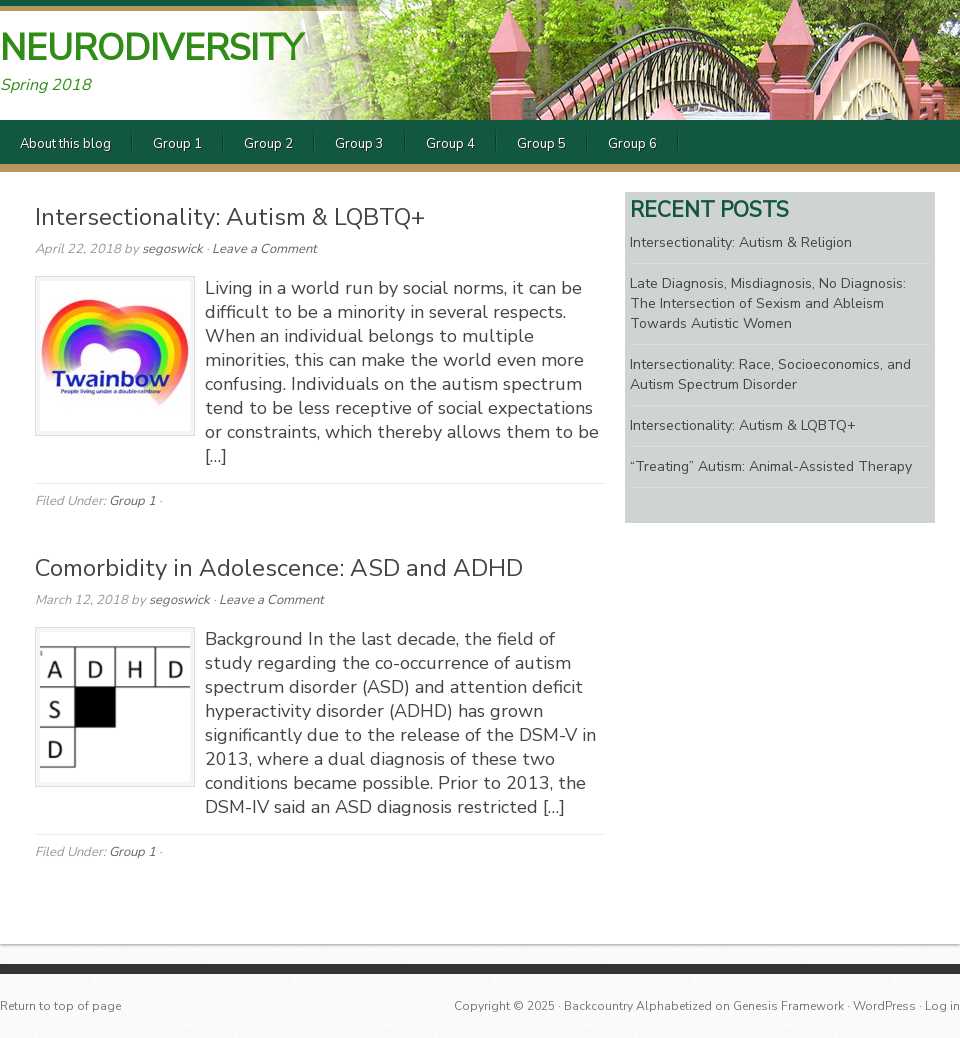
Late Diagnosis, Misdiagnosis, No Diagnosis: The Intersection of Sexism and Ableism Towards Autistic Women (768, 303)
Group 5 (541, 144)
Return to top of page (60, 1006)
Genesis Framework (788, 1006)
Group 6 (632, 144)
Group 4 (450, 144)
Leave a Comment (264, 249)
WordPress (884, 1006)
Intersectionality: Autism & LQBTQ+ (230, 217)
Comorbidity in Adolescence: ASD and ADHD (279, 568)
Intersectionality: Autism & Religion (741, 242)
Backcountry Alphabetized (638, 1006)
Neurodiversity (151, 48)
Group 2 (268, 144)
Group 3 (359, 144)
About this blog (65, 144)
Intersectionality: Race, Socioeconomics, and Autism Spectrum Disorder (770, 374)
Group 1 (177, 144)
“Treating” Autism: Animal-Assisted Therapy (771, 466)
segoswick (172, 249)
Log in (942, 1006)
